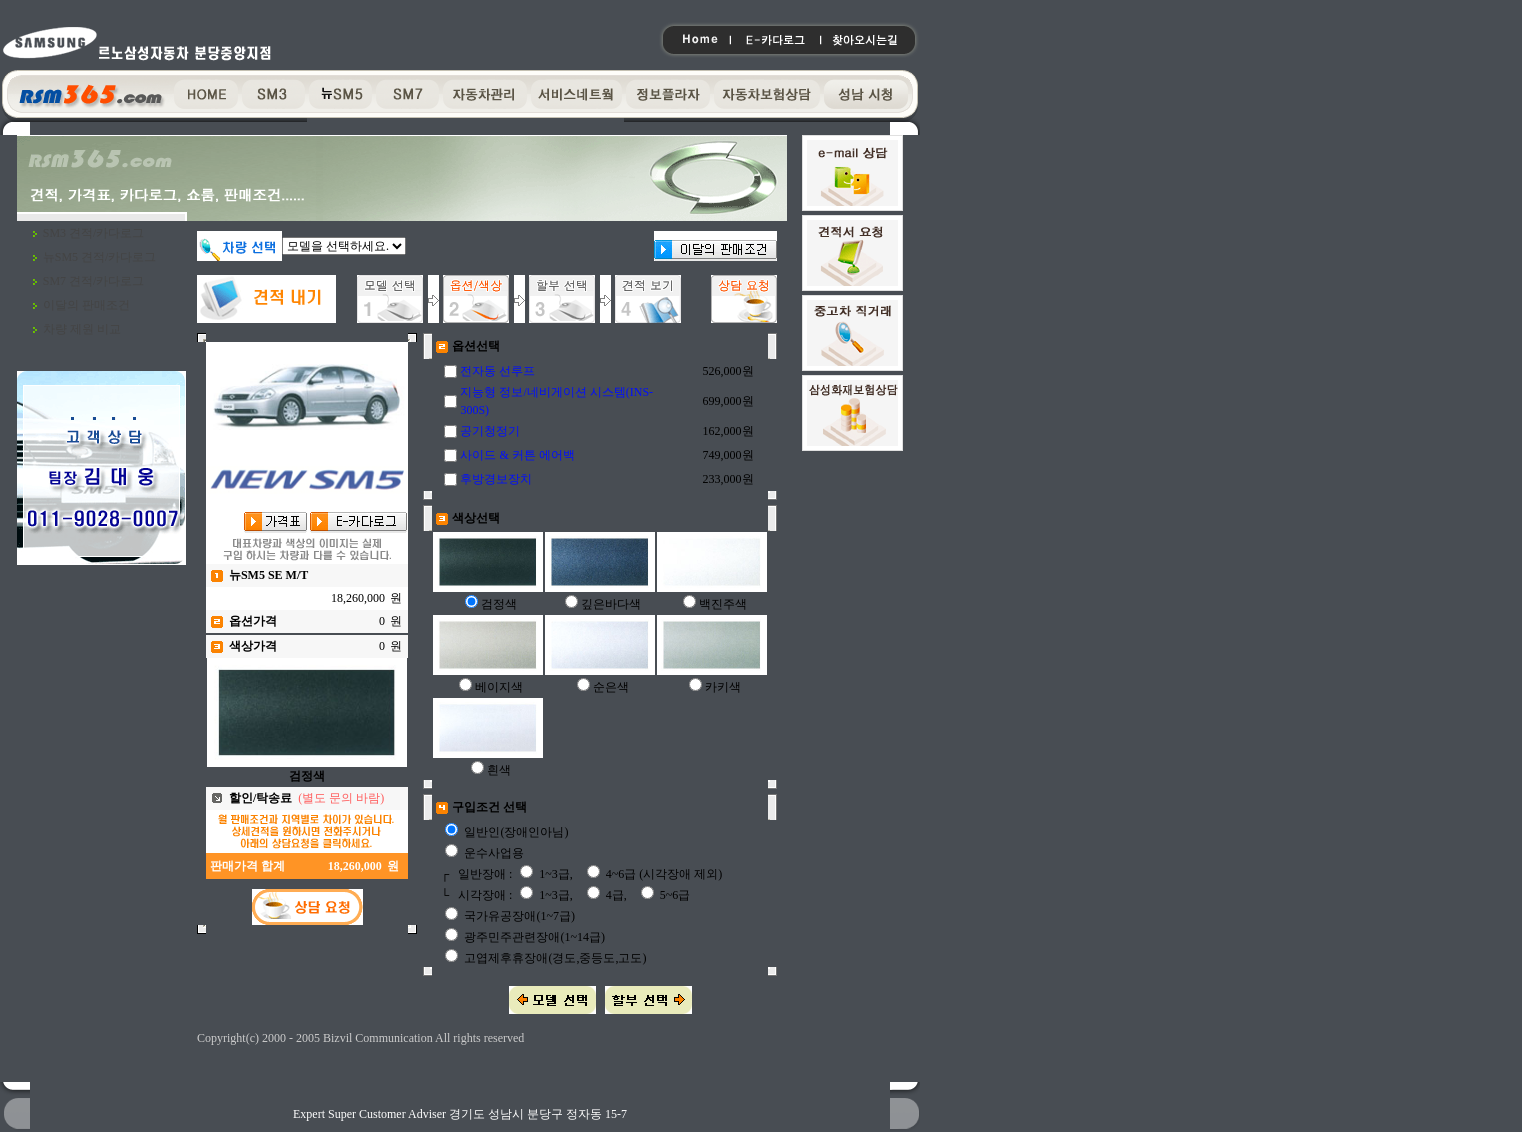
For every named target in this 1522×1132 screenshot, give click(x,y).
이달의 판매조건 (86, 305)
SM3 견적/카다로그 (94, 233)
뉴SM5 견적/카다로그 (100, 257)
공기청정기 (490, 431)
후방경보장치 (496, 479)
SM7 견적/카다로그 (94, 281)
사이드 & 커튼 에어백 (517, 455)
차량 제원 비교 (82, 329)
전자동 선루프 (497, 371)
